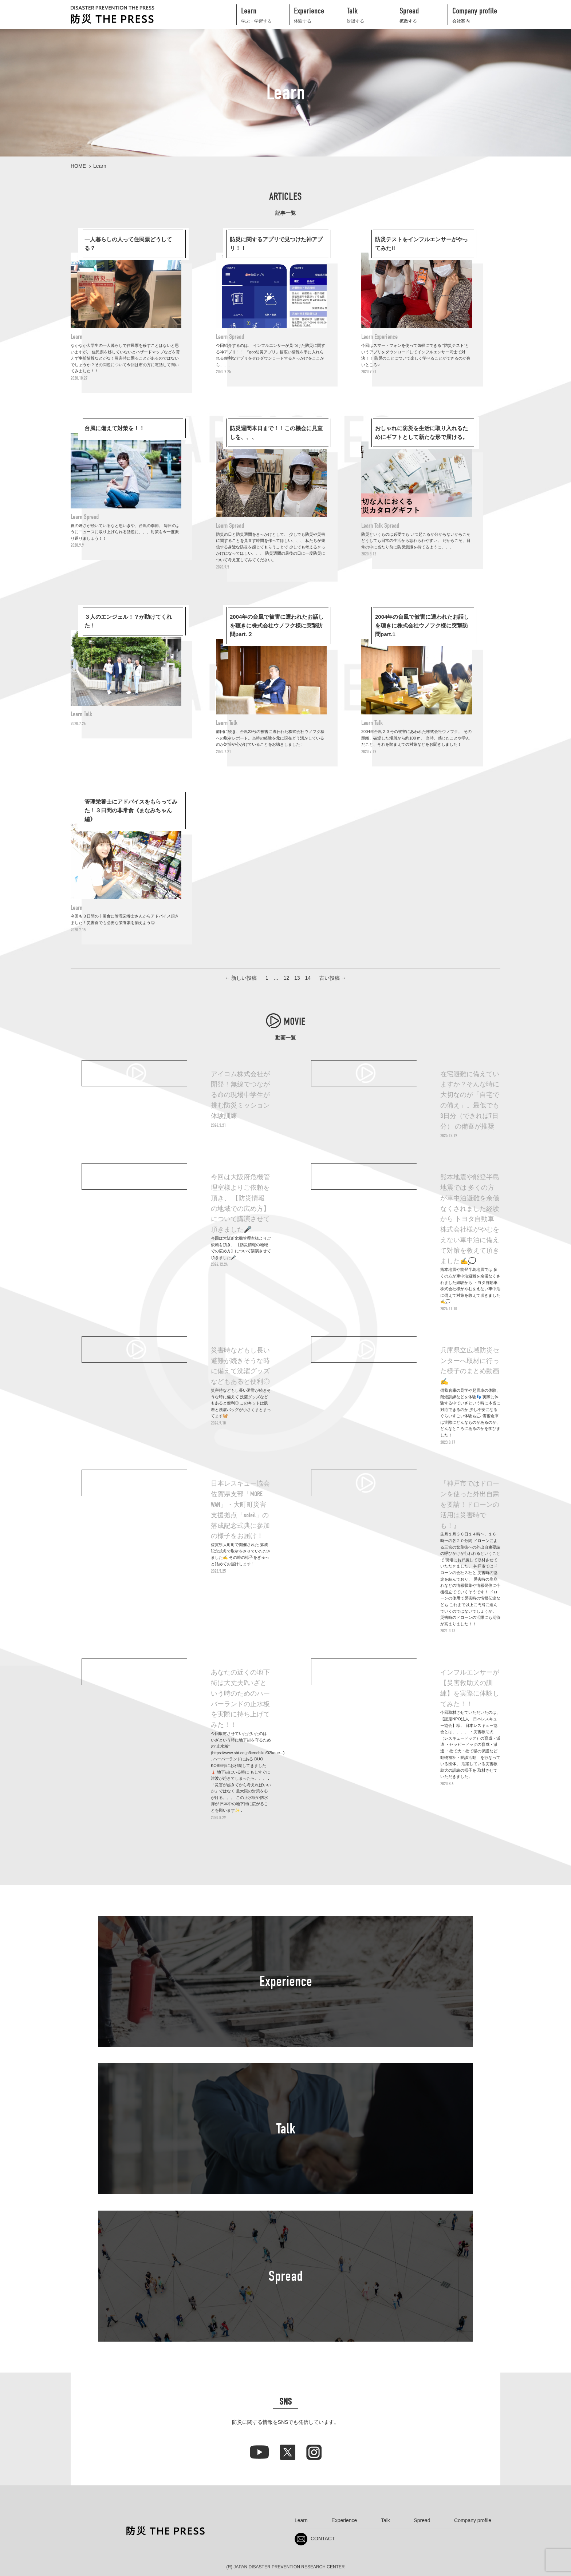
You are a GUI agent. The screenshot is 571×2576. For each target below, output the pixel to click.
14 (308, 978)
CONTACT (315, 2538)
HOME (78, 166)
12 (287, 978)
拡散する (423, 14)
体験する (318, 14)
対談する (371, 14)
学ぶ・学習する (265, 14)
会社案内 (476, 14)
